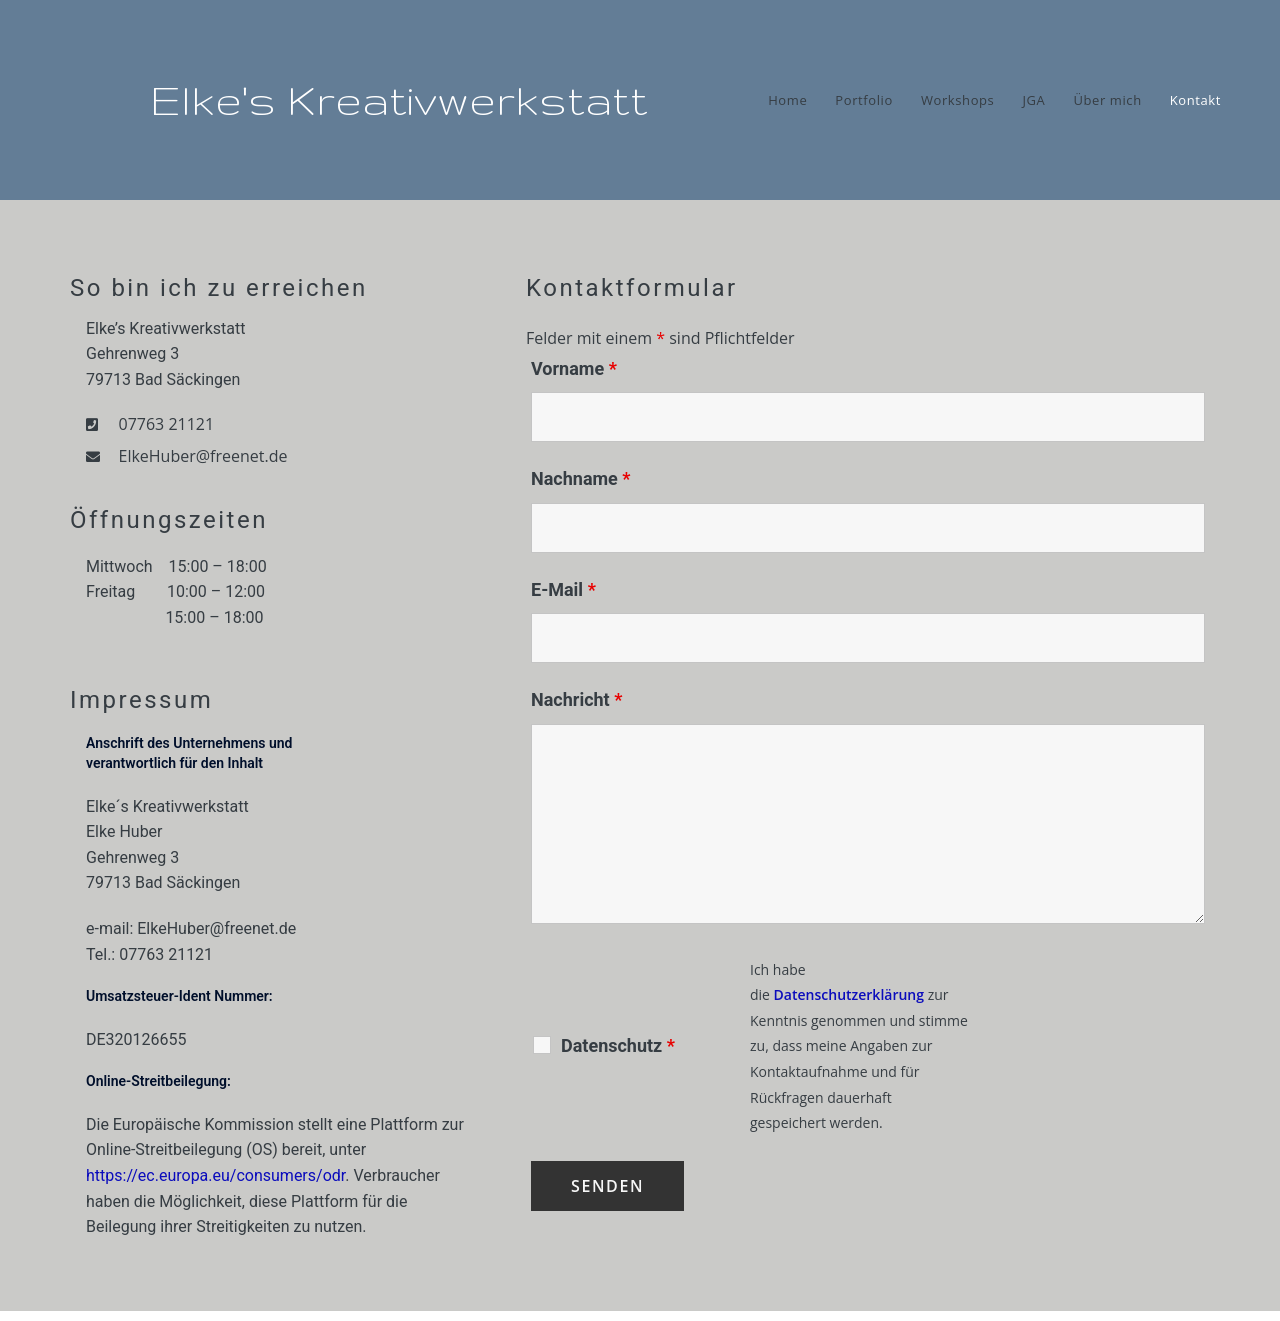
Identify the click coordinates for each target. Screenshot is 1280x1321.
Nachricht (576, 699)
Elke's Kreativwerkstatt (399, 100)
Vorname (574, 368)
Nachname (581, 478)
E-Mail (563, 589)
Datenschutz (618, 1046)
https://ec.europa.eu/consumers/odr (215, 1175)
